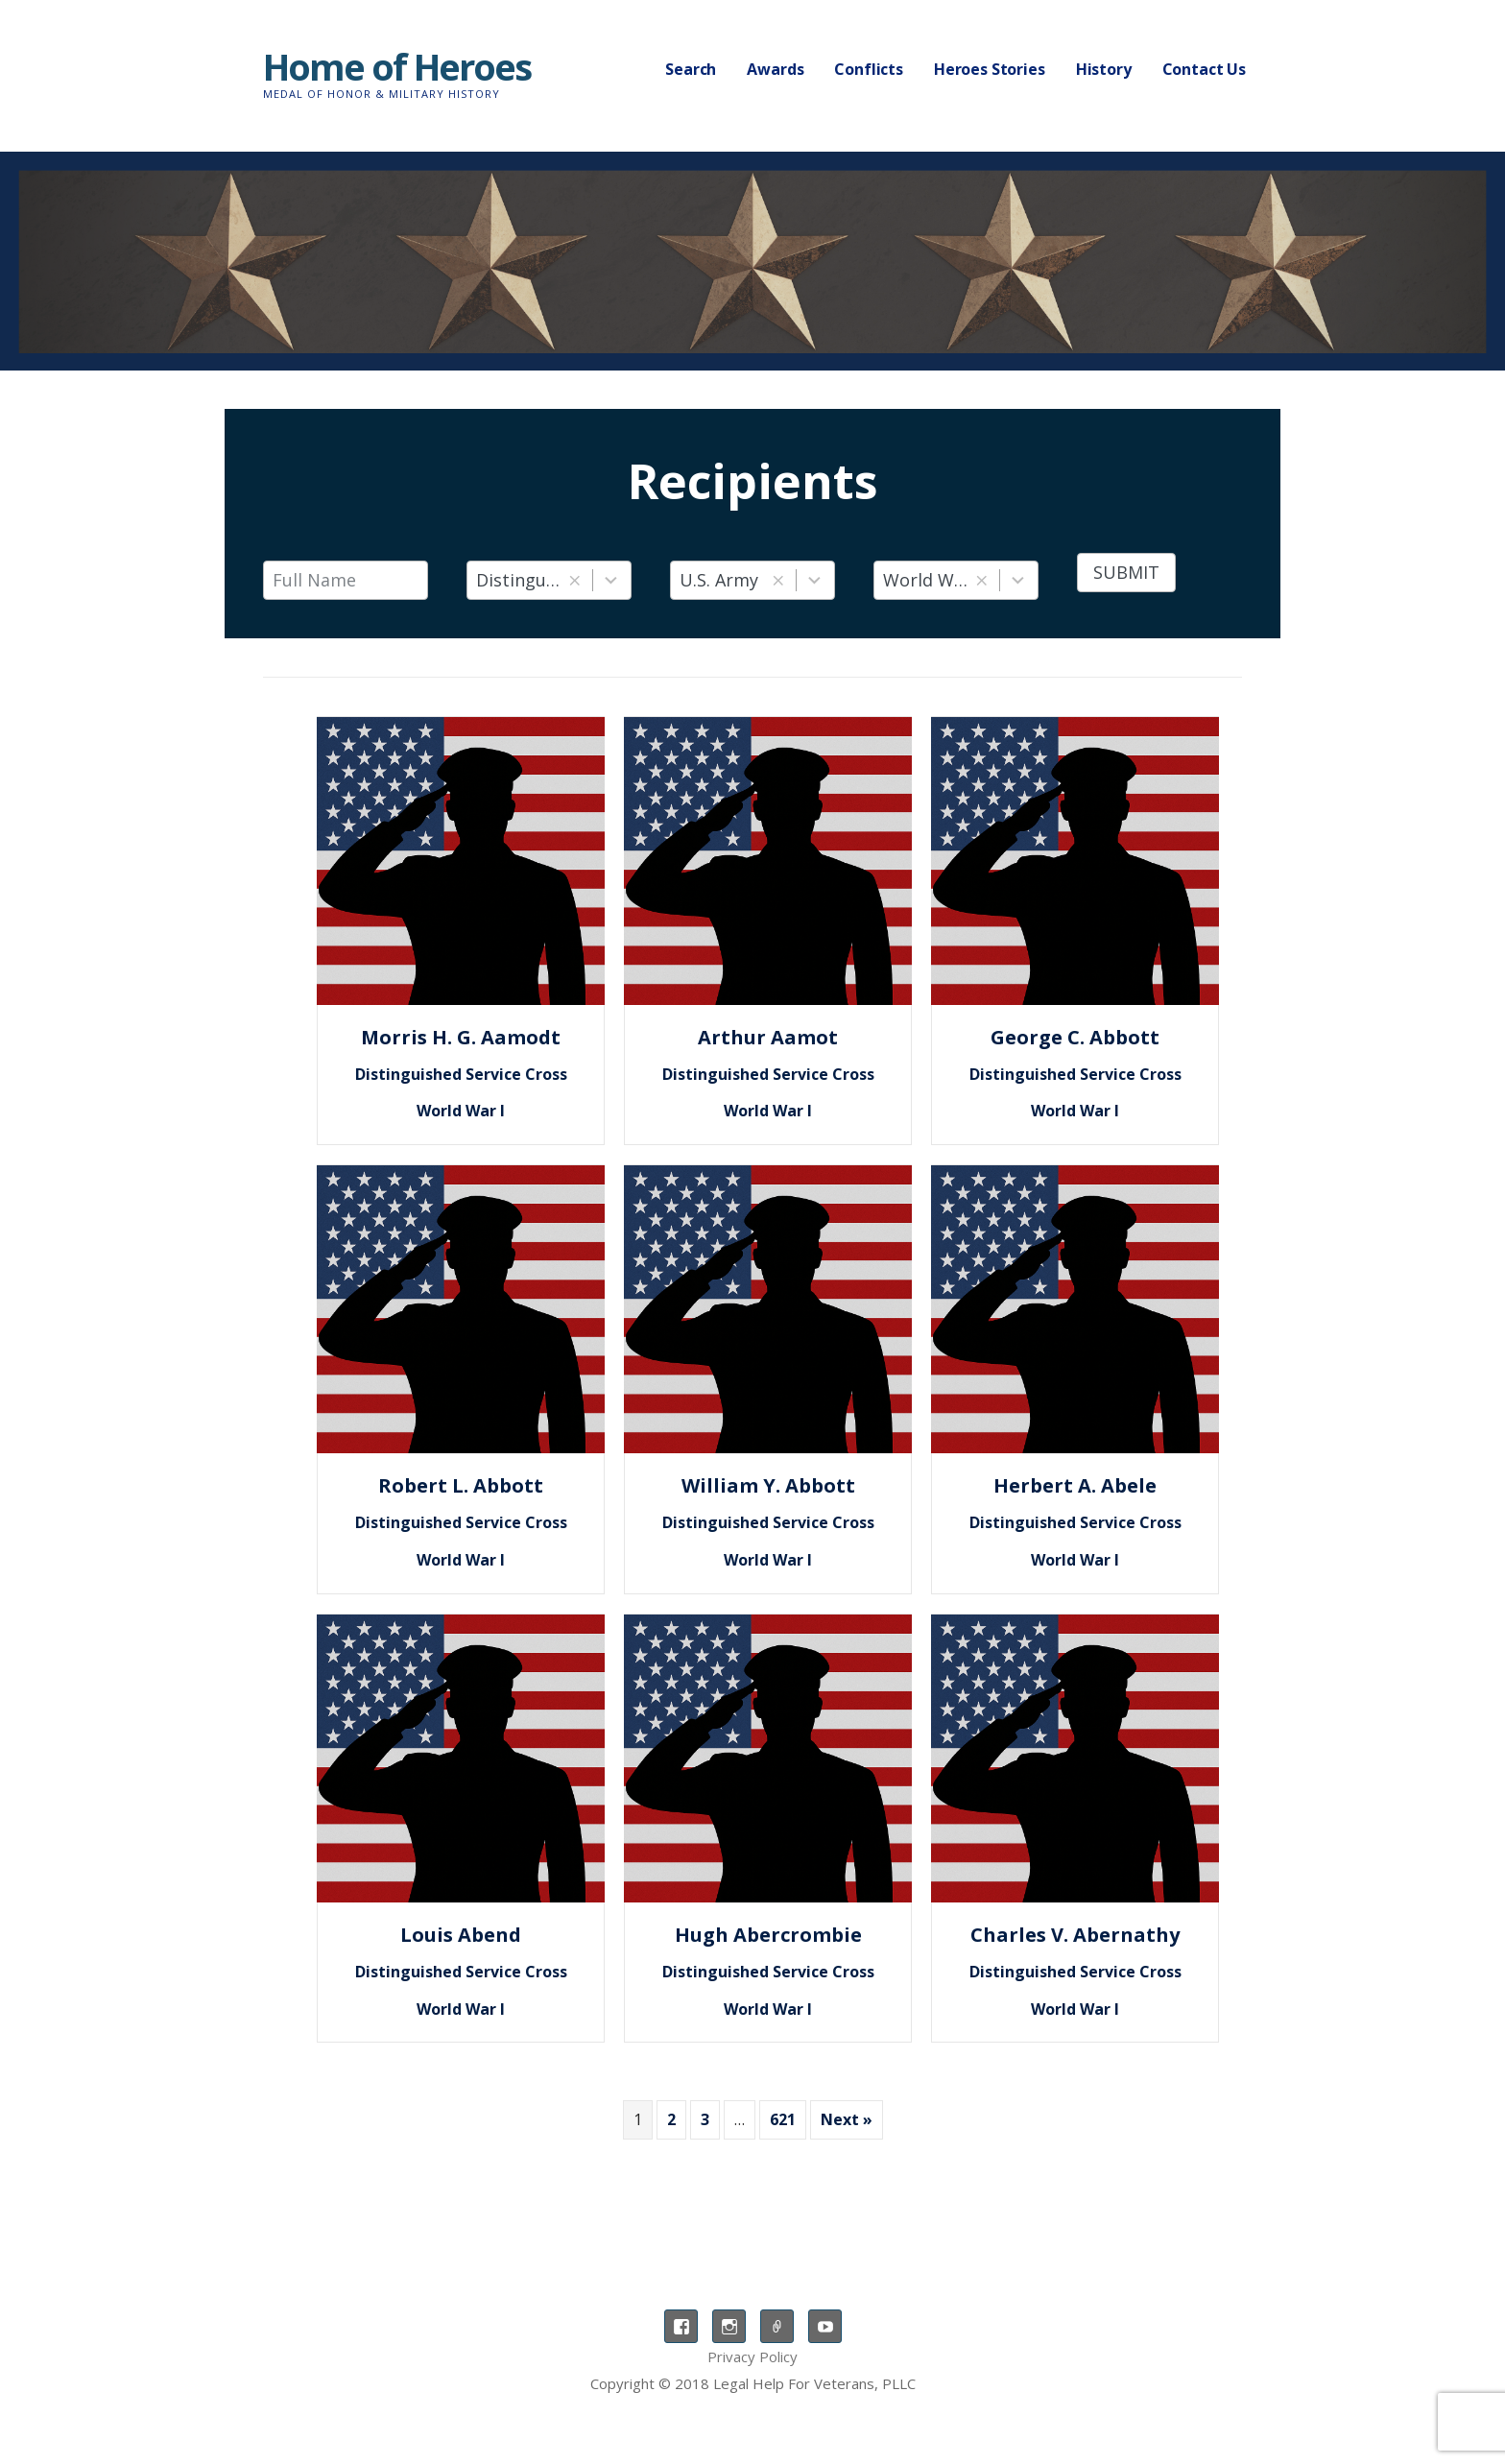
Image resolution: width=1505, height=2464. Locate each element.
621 (783, 2119)
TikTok (777, 2326)
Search (690, 69)
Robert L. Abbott (460, 1485)
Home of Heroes (397, 66)
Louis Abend (460, 1935)
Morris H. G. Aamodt (461, 1037)
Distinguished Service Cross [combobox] (518, 579)
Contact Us (1204, 69)
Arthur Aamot (768, 1037)
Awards (775, 69)
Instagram (729, 2326)
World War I (461, 1110)
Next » (846, 2119)
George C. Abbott (1075, 1037)
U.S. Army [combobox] (719, 579)
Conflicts (868, 69)
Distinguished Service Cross (461, 1074)
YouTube (825, 2326)
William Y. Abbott (768, 1485)
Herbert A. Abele (1075, 1485)
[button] (574, 580)
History (1104, 69)
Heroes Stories (989, 69)
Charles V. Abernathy (1075, 1935)
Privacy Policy (752, 2356)
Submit (1126, 572)
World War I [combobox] (925, 579)
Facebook (681, 2326)
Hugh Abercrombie (768, 1935)
